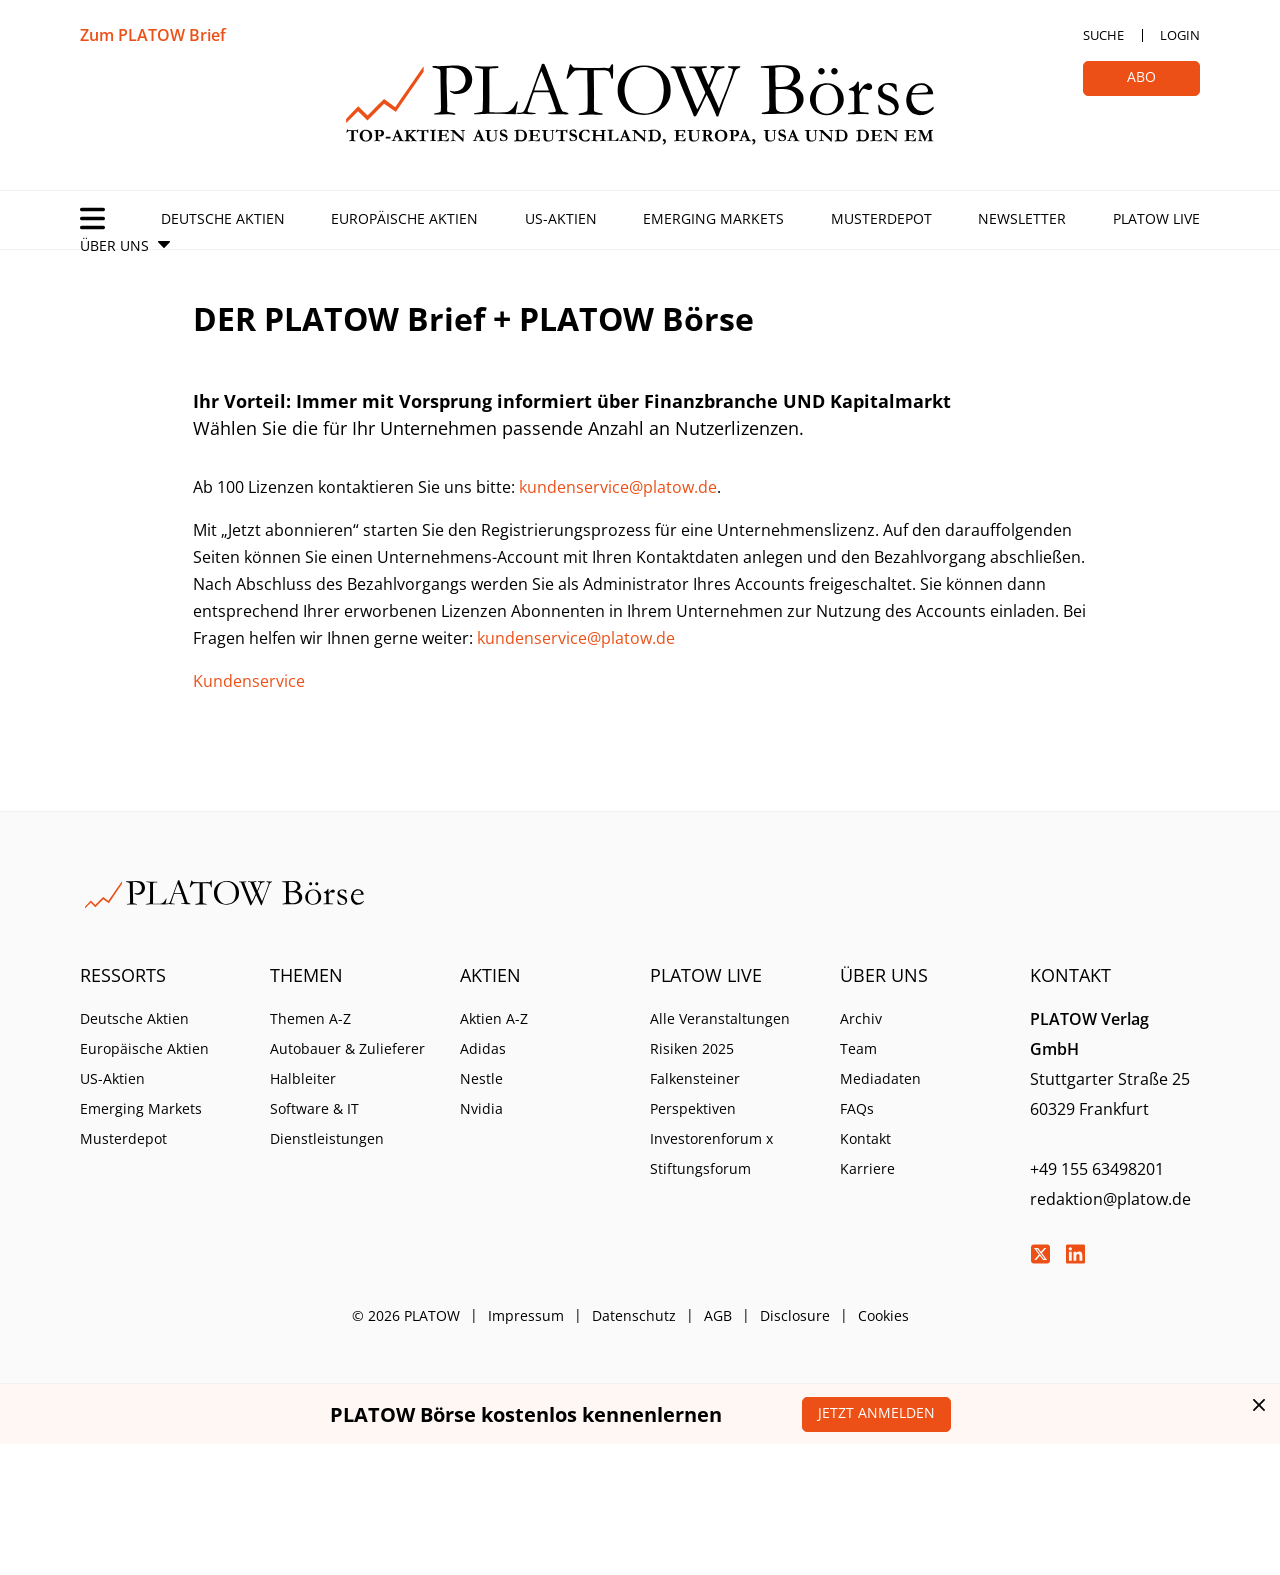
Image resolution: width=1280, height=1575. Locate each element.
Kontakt (865, 1138)
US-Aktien (561, 218)
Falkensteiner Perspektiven (695, 1093)
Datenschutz (634, 1315)
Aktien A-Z (494, 1018)
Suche (1103, 35)
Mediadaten (880, 1078)
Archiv (861, 1018)
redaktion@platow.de (1110, 1199)
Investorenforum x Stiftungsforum (711, 1153)
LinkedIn (1075, 1254)
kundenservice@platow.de (618, 487)
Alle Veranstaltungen (720, 1018)
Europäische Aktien (404, 218)
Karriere (867, 1168)
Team (858, 1048)
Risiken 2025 (692, 1048)
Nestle (481, 1078)
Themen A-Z (310, 1018)
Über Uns (114, 245)
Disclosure (795, 1315)
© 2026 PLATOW (406, 1315)
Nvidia (481, 1108)
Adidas (483, 1048)
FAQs (857, 1108)
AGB (718, 1315)
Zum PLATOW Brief (153, 35)
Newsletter (1022, 218)
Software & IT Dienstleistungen (327, 1123)
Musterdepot (881, 218)
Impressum (526, 1315)
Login (1180, 35)
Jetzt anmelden (876, 1412)
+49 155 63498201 (1097, 1169)
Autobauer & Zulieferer (347, 1048)
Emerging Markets (713, 218)
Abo (1141, 76)
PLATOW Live (1156, 218)
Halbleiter (303, 1078)
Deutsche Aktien (223, 218)
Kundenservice (249, 681)
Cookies (883, 1315)
